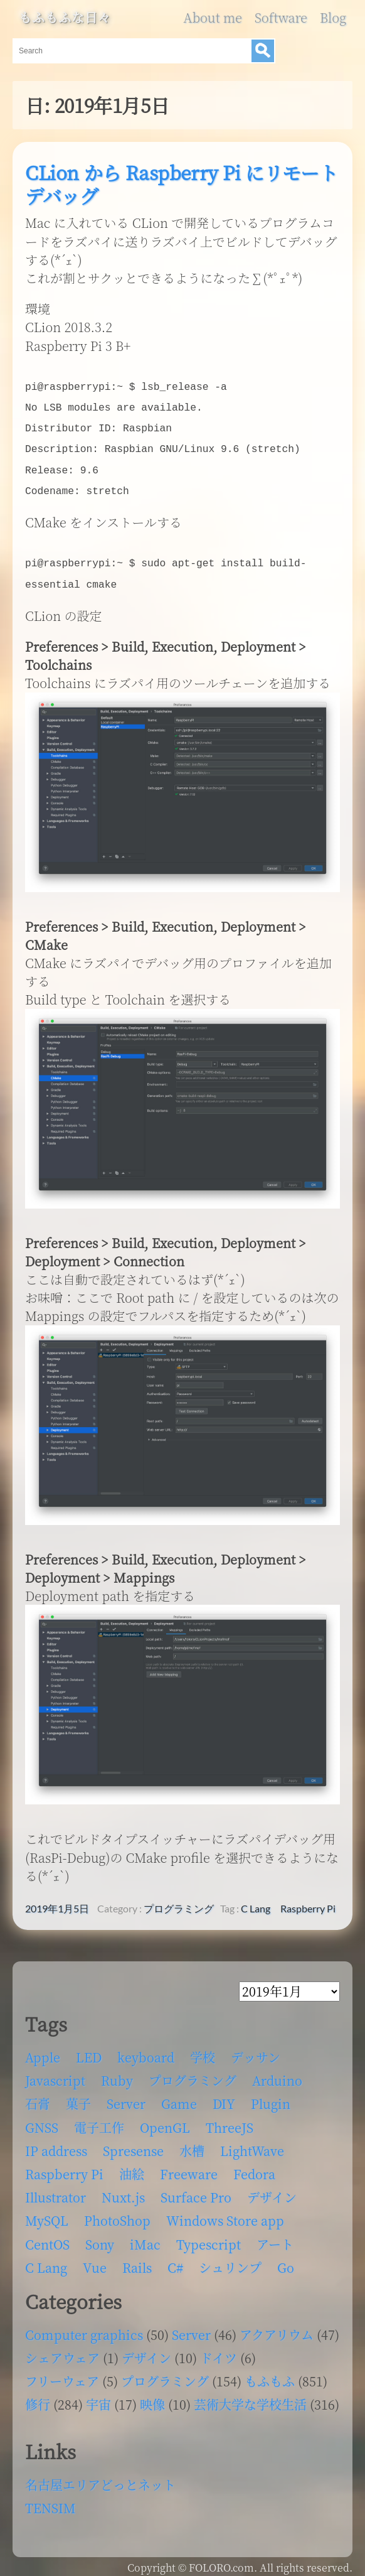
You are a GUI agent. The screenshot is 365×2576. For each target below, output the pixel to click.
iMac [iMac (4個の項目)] (145, 2238)
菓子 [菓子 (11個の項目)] (78, 2097)
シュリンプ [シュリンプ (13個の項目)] (230, 2261)
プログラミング (179, 1902)
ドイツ (218, 2351)
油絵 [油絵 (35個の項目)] (131, 2167)
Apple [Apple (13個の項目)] (42, 2051)
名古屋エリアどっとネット (100, 2478)
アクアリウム (277, 2328)
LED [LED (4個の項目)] (89, 2051)
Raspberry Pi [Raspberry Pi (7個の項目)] (64, 2167)
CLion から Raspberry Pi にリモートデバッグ (181, 184)
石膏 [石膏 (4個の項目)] (37, 2097)
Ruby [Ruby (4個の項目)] (117, 2074)
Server (191, 2328)
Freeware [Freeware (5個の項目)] (189, 2167)
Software (281, 17)
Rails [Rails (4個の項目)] (137, 2261)
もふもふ (270, 2375)
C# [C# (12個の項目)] (175, 2261)
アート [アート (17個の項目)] (275, 2238)
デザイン (146, 2351)
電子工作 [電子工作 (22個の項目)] (99, 2121)
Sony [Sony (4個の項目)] (99, 2238)
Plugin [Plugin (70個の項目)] (270, 2097)
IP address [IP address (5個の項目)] (56, 2144)
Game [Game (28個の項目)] (179, 2097)
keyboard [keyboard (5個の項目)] (145, 2051)
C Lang (255, 1902)
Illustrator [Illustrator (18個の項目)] (55, 2191)
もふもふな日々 (65, 17)
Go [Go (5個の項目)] (285, 2261)
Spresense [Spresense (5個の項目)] (133, 2144)
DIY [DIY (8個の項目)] (224, 2097)
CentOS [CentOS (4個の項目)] (47, 2238)
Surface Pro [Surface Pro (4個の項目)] (196, 2191)
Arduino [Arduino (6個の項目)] (277, 2074)
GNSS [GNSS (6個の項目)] (41, 2121)
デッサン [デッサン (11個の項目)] (255, 2051)
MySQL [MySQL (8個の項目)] (46, 2214)
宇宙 (98, 2398)
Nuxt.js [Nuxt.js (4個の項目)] (123, 2191)
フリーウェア (62, 2375)
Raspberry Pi (308, 1902)
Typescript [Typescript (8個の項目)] (208, 2238)
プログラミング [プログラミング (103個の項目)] (192, 2074)
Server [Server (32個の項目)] (126, 2097)
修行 (37, 2398)
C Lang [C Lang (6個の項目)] (46, 2261)
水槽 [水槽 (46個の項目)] (191, 2144)
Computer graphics (84, 2328)
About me (212, 17)
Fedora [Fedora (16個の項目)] (254, 2167)
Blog (333, 17)
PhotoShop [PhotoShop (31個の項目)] (117, 2214)
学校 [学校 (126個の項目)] (202, 2051)
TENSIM (50, 2501)
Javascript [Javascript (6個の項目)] (55, 2074)
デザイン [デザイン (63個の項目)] (272, 2191)
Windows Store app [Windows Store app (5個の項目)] (225, 2214)
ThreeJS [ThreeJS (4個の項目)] (229, 2121)
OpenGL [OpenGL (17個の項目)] (165, 2121)
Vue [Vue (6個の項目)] (95, 2261)
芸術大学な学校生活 (250, 2398)
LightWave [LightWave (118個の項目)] (252, 2144)
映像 (152, 2398)
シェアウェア (62, 2351)
